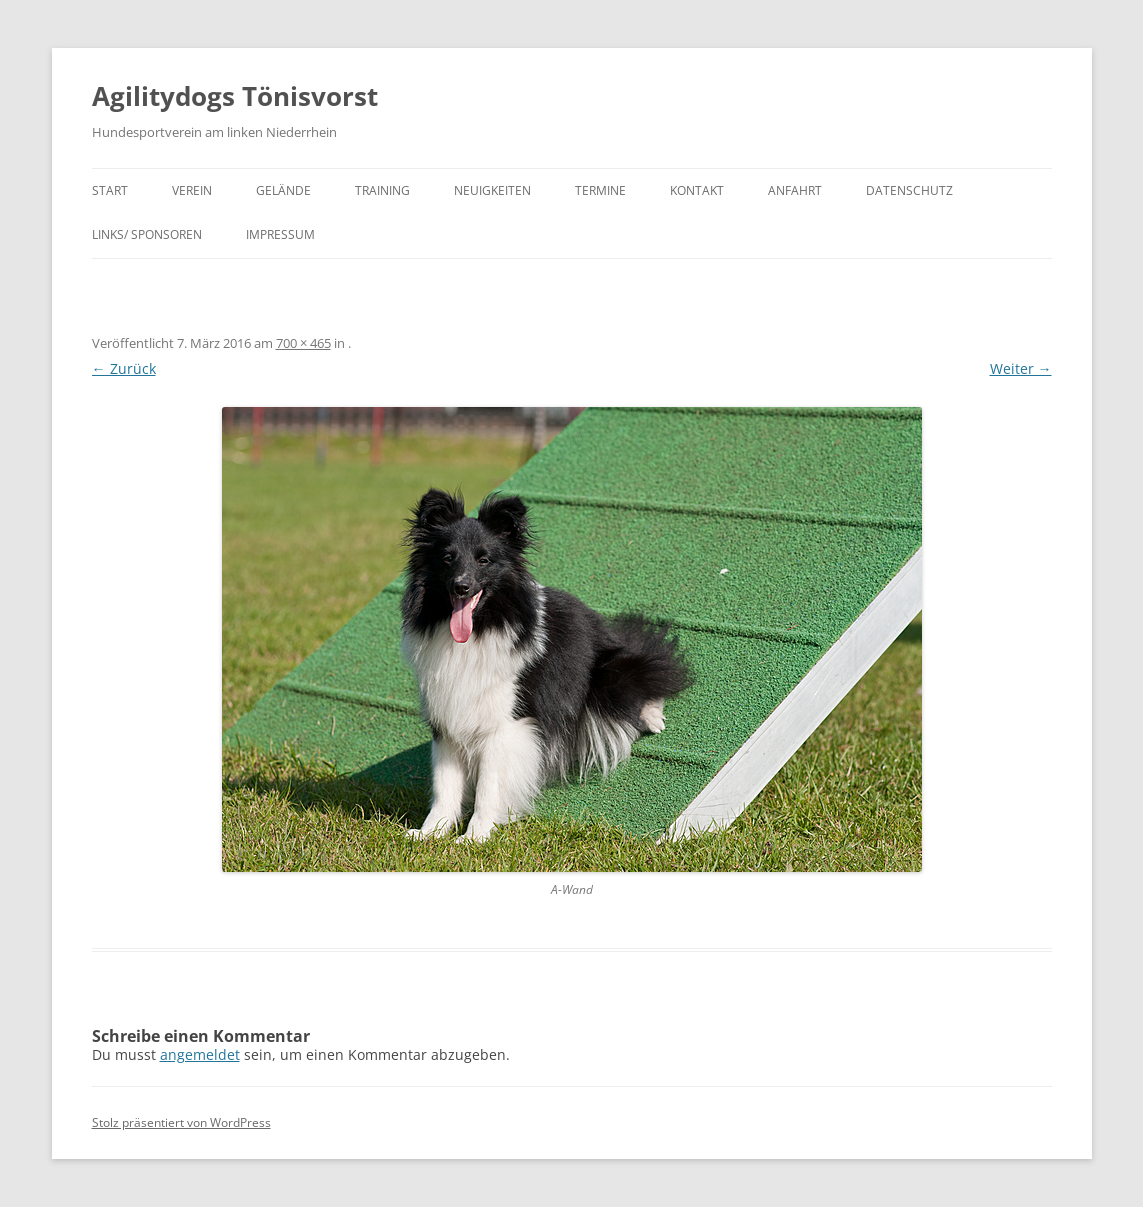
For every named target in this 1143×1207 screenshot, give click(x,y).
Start (110, 190)
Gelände (283, 190)
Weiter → (1021, 368)
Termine (600, 190)
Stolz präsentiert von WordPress (181, 1122)
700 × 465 (303, 343)
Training (382, 190)
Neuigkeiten (492, 190)
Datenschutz (909, 190)
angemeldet (200, 1054)
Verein (192, 190)
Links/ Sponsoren (147, 234)
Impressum (280, 234)
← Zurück (124, 368)
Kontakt (697, 190)
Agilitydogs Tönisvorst (235, 96)
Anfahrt (795, 190)
